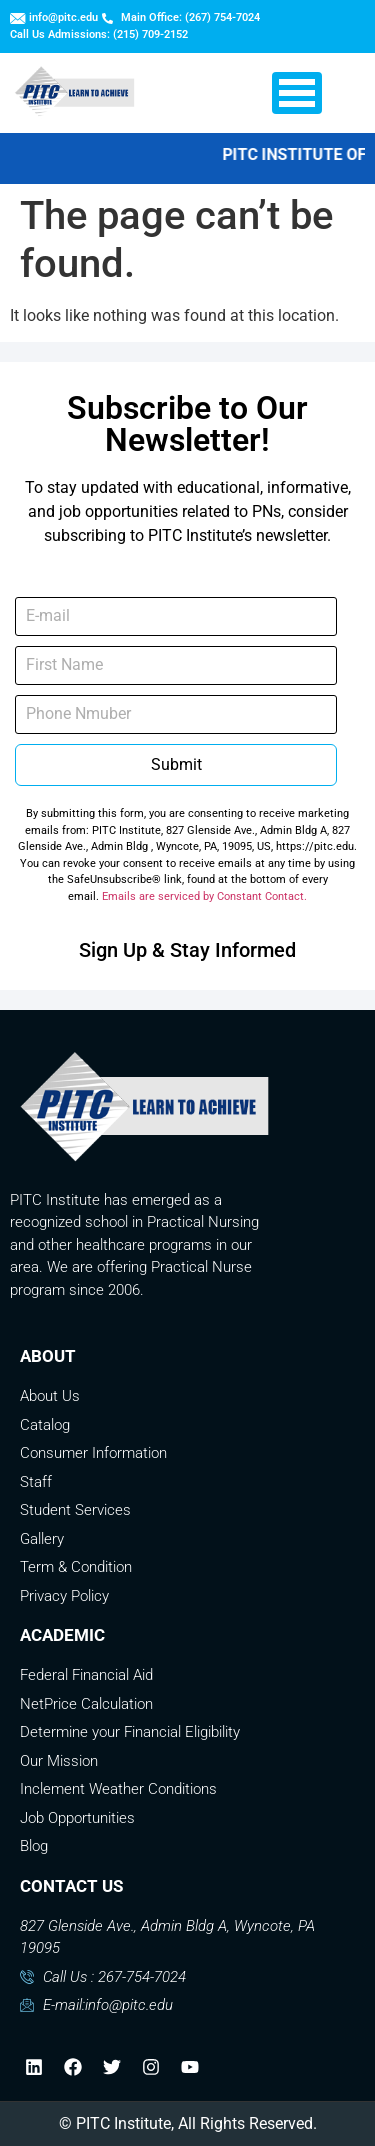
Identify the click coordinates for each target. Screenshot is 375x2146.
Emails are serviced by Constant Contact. (204, 896)
